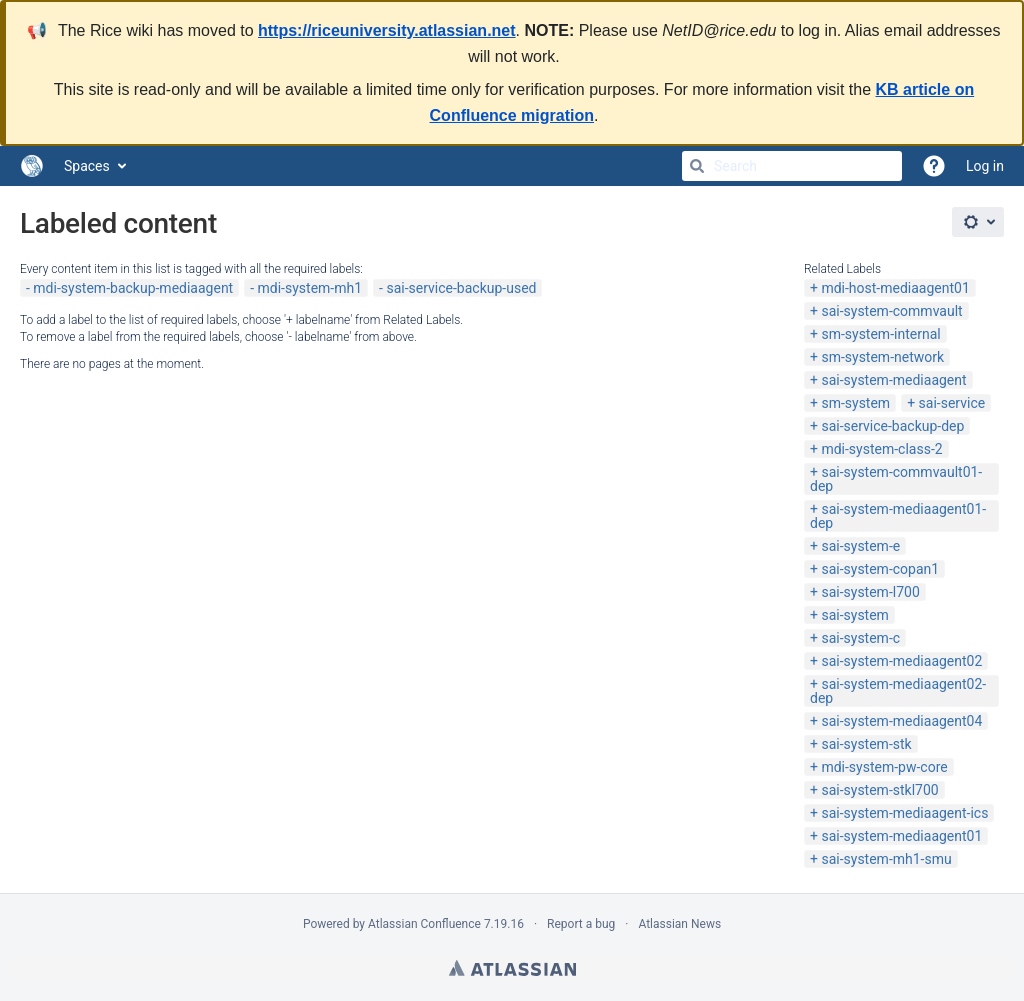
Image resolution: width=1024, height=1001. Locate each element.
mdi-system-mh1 (310, 288)
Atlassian (512, 968)
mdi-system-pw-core (884, 767)
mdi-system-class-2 (881, 449)
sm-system (855, 403)
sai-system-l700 (870, 592)
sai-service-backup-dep (892, 426)
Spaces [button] (87, 166)
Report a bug (581, 924)
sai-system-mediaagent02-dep (898, 691)
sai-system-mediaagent (893, 380)
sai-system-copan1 (880, 569)
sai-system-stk (866, 744)
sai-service (952, 403)
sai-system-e (860, 546)
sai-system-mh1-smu (886, 859)
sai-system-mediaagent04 (901, 721)
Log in (985, 166)
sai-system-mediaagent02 (901, 661)
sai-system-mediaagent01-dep (898, 516)
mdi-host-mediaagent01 (895, 288)
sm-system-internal (880, 334)
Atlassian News (679, 924)
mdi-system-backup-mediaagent (133, 288)
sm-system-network (882, 357)
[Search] (697, 166)
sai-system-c (860, 638)
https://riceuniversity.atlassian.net (387, 30)
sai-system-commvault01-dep (896, 479)
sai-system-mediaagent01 (901, 836)
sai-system (854, 615)
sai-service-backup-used (461, 288)
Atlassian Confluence (424, 924)
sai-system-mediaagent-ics (904, 813)
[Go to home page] (32, 166)
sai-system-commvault (891, 311)
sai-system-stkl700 (879, 790)
